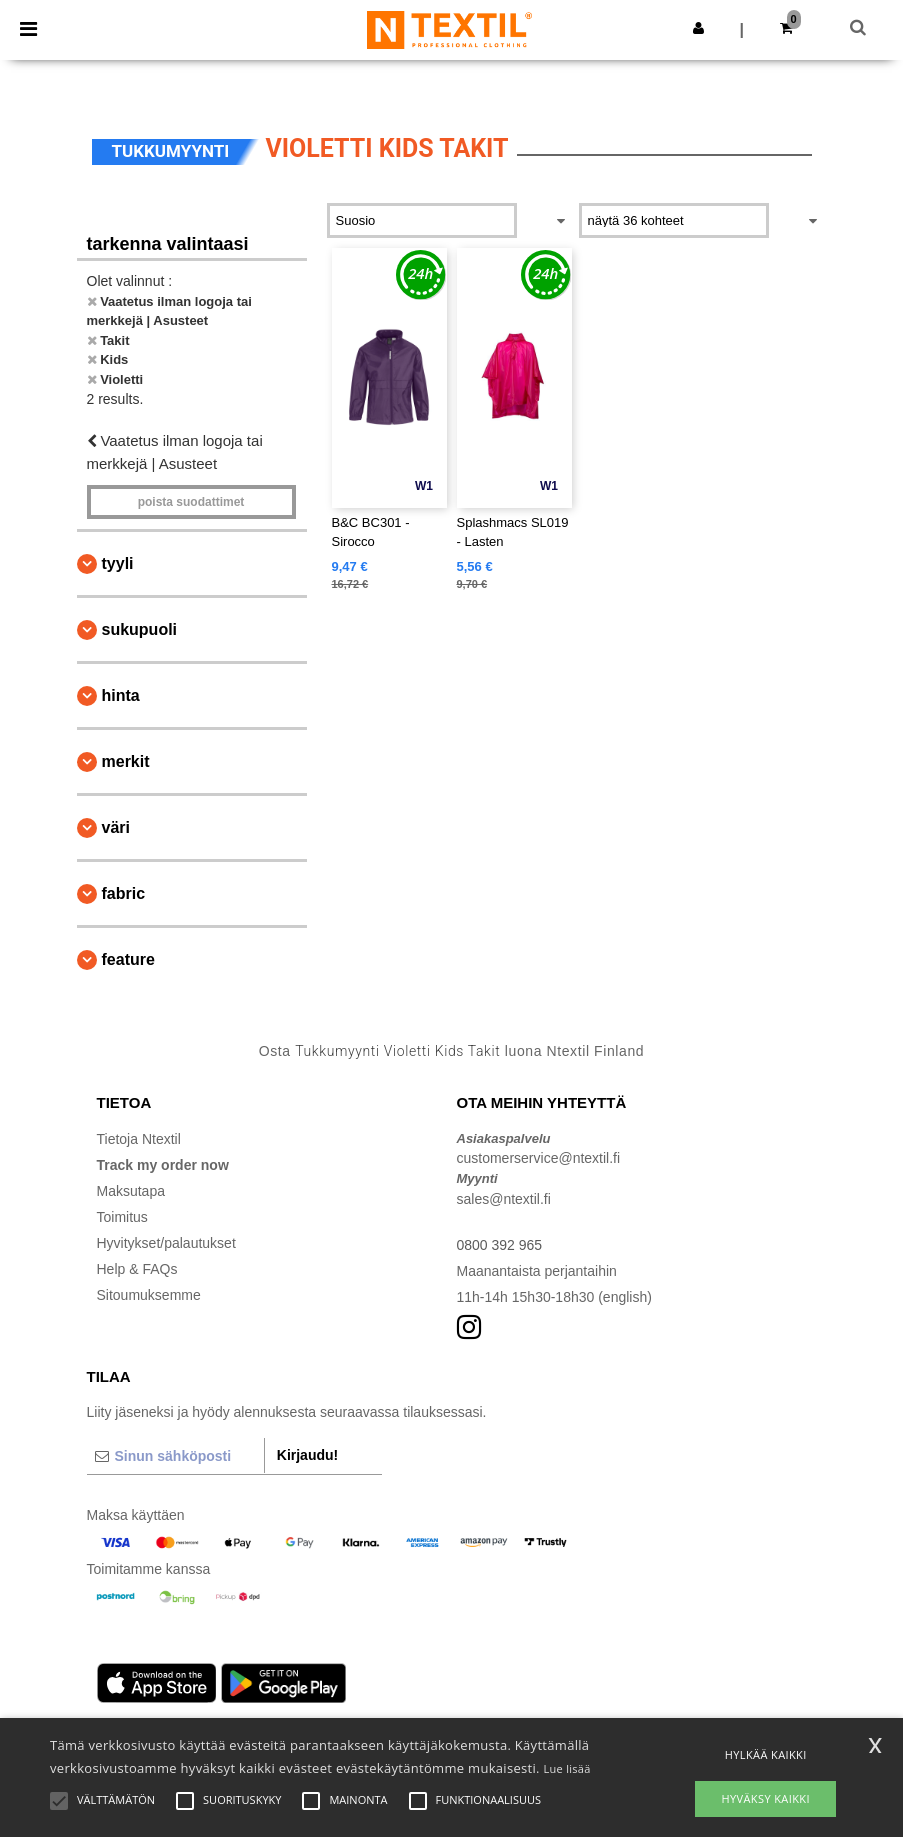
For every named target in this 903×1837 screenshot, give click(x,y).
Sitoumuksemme (149, 1295)
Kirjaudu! (307, 1455)
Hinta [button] (121, 695)
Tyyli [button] (118, 563)
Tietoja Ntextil (139, 1139)
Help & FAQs (137, 1269)
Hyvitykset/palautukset (166, 1243)
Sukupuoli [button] (140, 629)
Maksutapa (131, 1191)
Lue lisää (566, 1768)
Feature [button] (128, 959)
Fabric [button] (124, 893)
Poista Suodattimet (191, 502)
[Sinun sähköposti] (175, 1456)
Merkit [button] (126, 761)
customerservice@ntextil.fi (539, 1158)
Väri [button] (116, 827)
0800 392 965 (500, 1245)
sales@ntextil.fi (504, 1199)
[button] (698, 28)
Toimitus (122, 1217)
